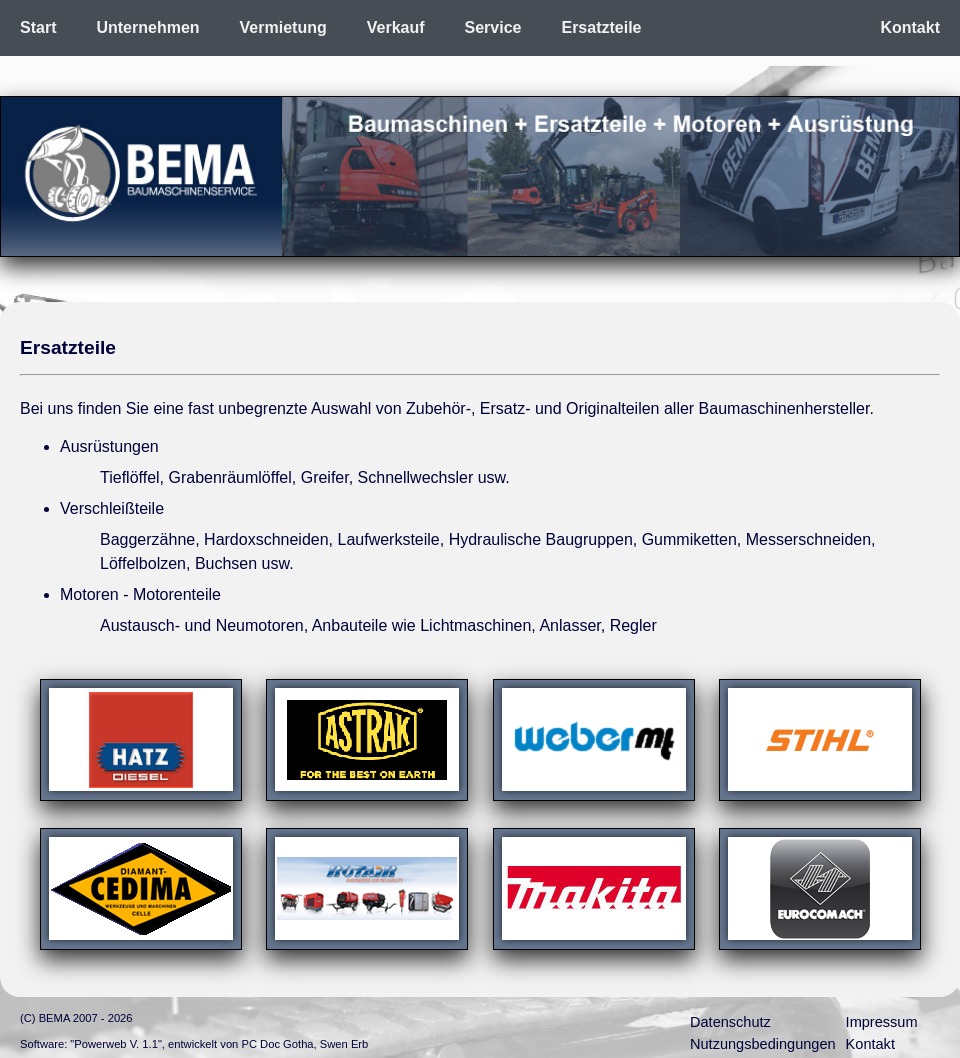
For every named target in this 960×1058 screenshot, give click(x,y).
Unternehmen (147, 27)
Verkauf (396, 27)
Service (493, 27)
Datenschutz (730, 1022)
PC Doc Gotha (277, 1044)
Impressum (882, 1022)
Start (38, 27)
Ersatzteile (601, 27)
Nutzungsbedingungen (763, 1044)
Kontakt (910, 27)
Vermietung (283, 27)
